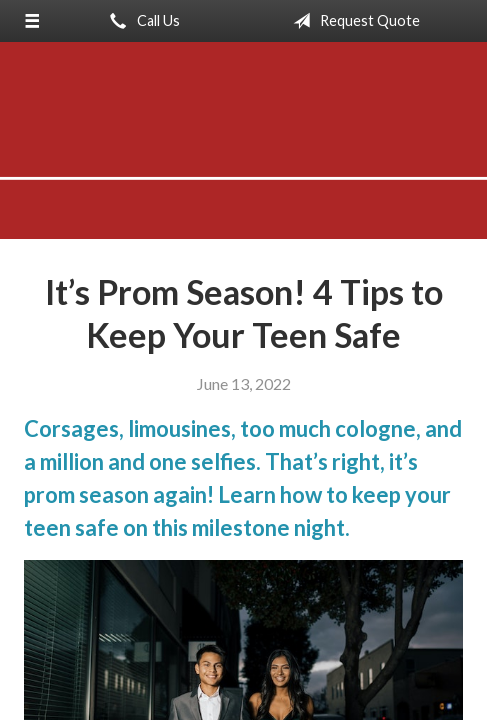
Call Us (141, 21)
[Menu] (32, 21)
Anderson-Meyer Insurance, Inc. (243, 149)
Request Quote (352, 21)
